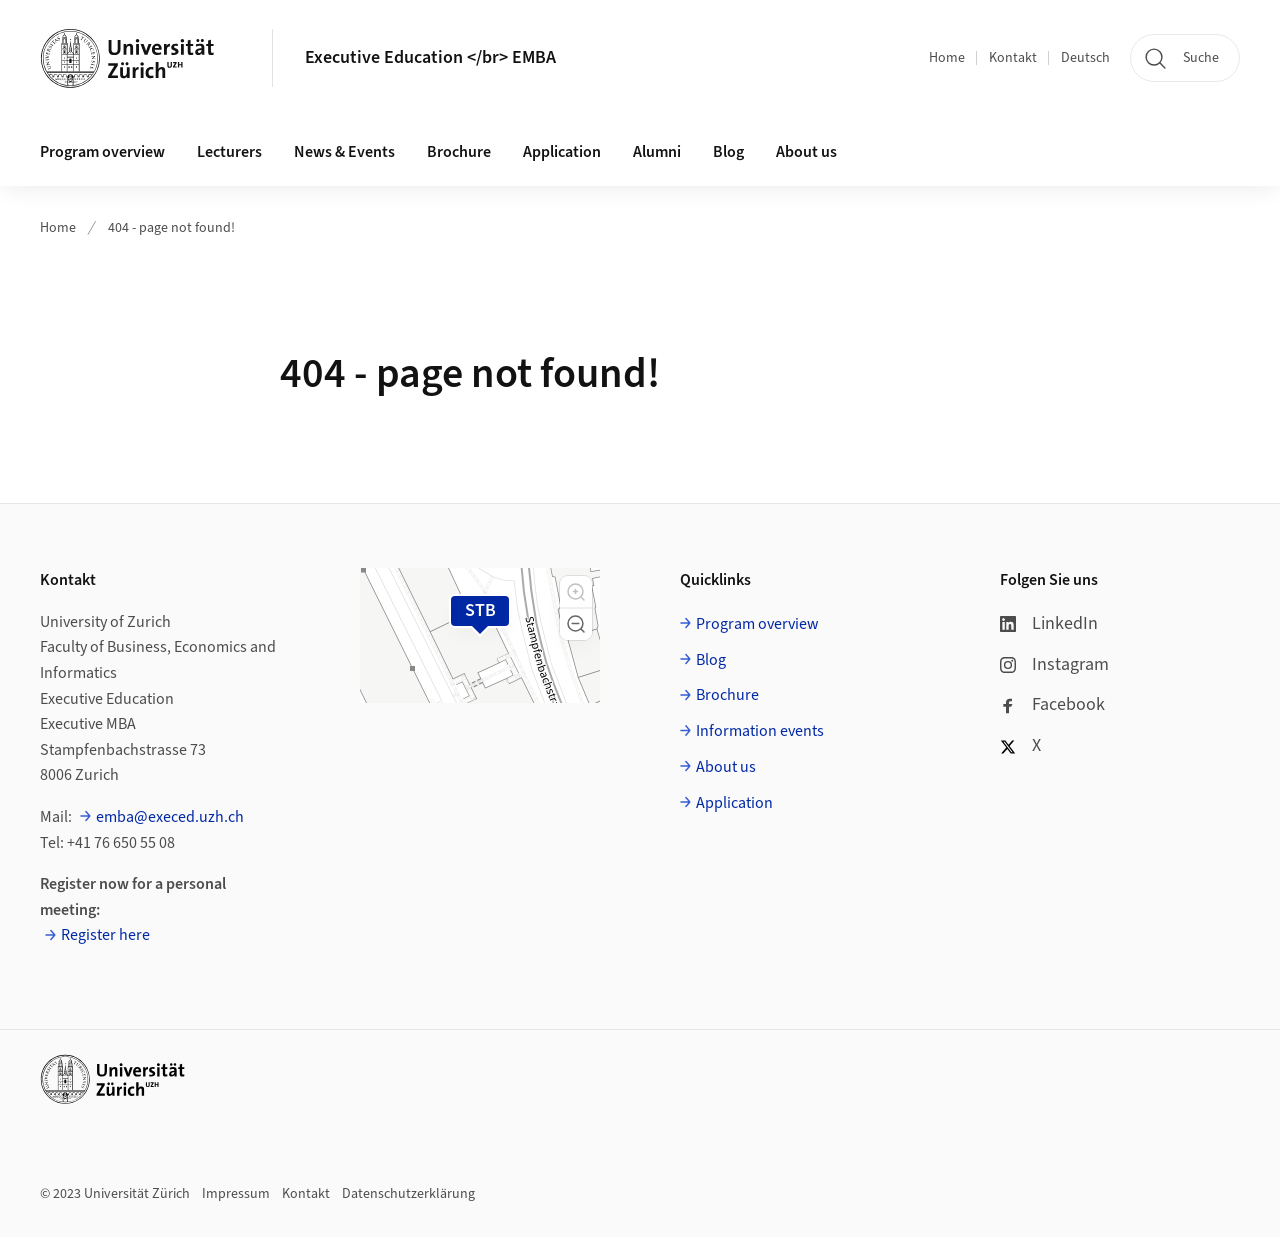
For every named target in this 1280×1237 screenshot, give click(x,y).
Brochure (459, 152)
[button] (576, 592)
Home (947, 58)
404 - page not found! (171, 228)
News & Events (344, 152)
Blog (728, 152)
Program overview (102, 152)
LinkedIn (1049, 623)
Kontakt (1013, 58)
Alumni (657, 152)
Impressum (236, 1194)
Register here (105, 935)
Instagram (1054, 664)
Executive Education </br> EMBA (430, 57)
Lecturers (229, 152)
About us (806, 152)
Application (562, 152)
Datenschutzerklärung (408, 1194)
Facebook (1052, 704)
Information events (760, 731)
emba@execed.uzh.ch (170, 817)
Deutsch (1085, 58)
